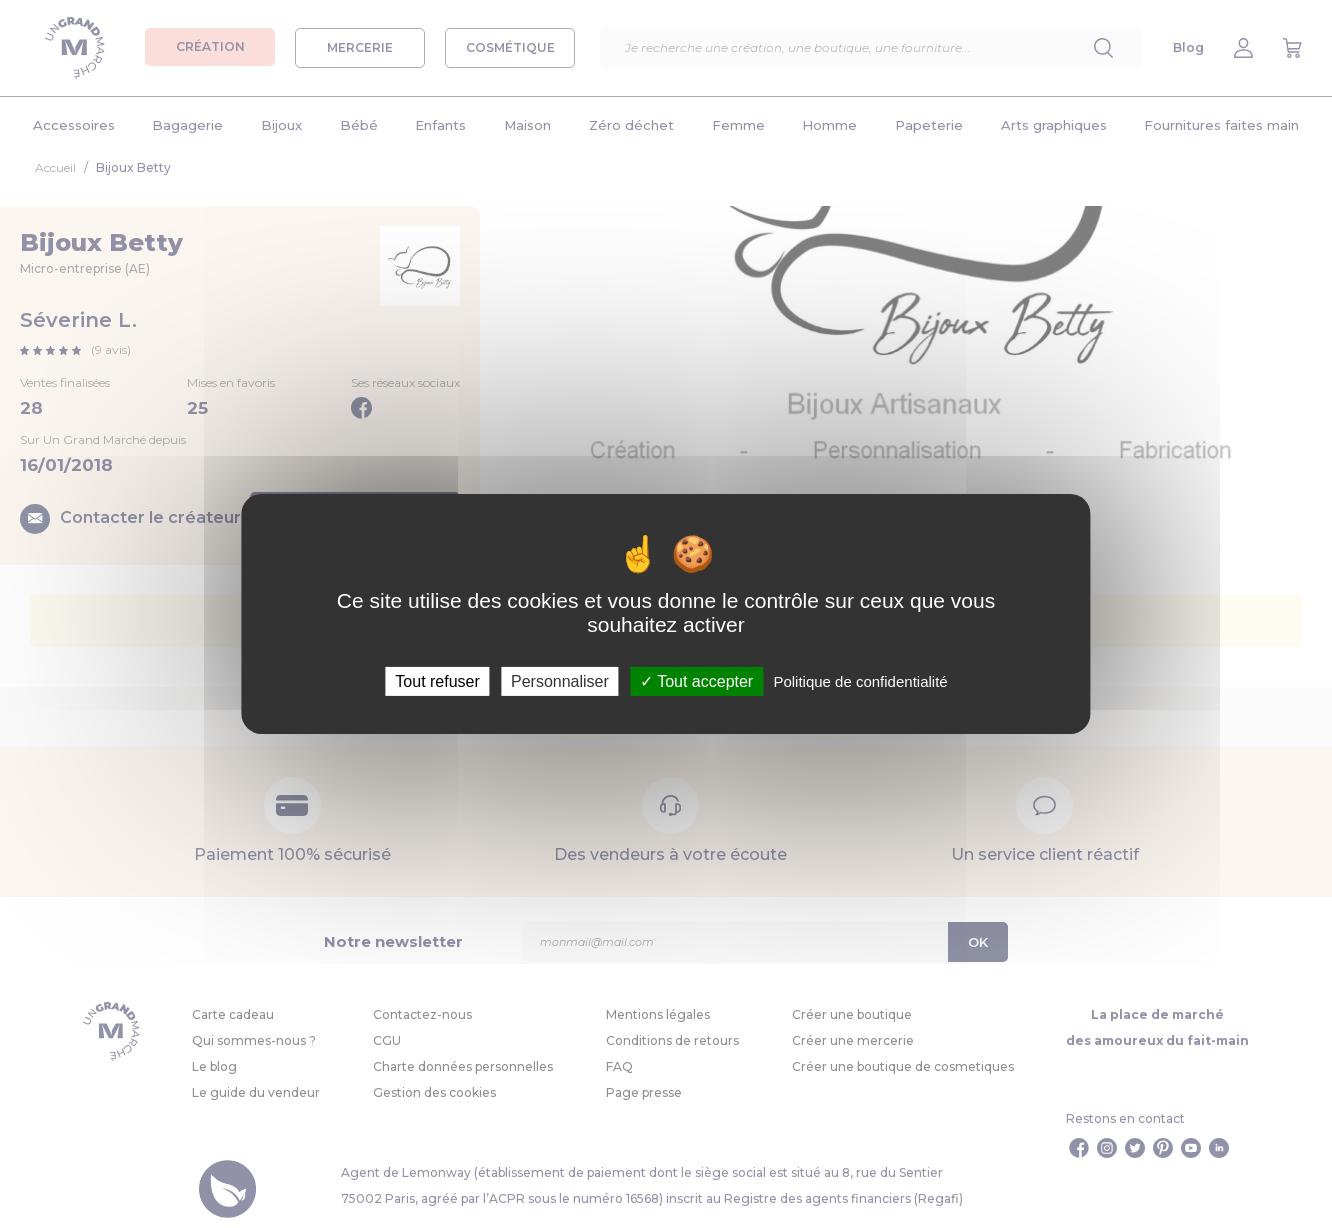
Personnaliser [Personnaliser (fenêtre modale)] (560, 681)
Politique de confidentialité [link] (860, 681)
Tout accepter (696, 681)
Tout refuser (437, 681)
